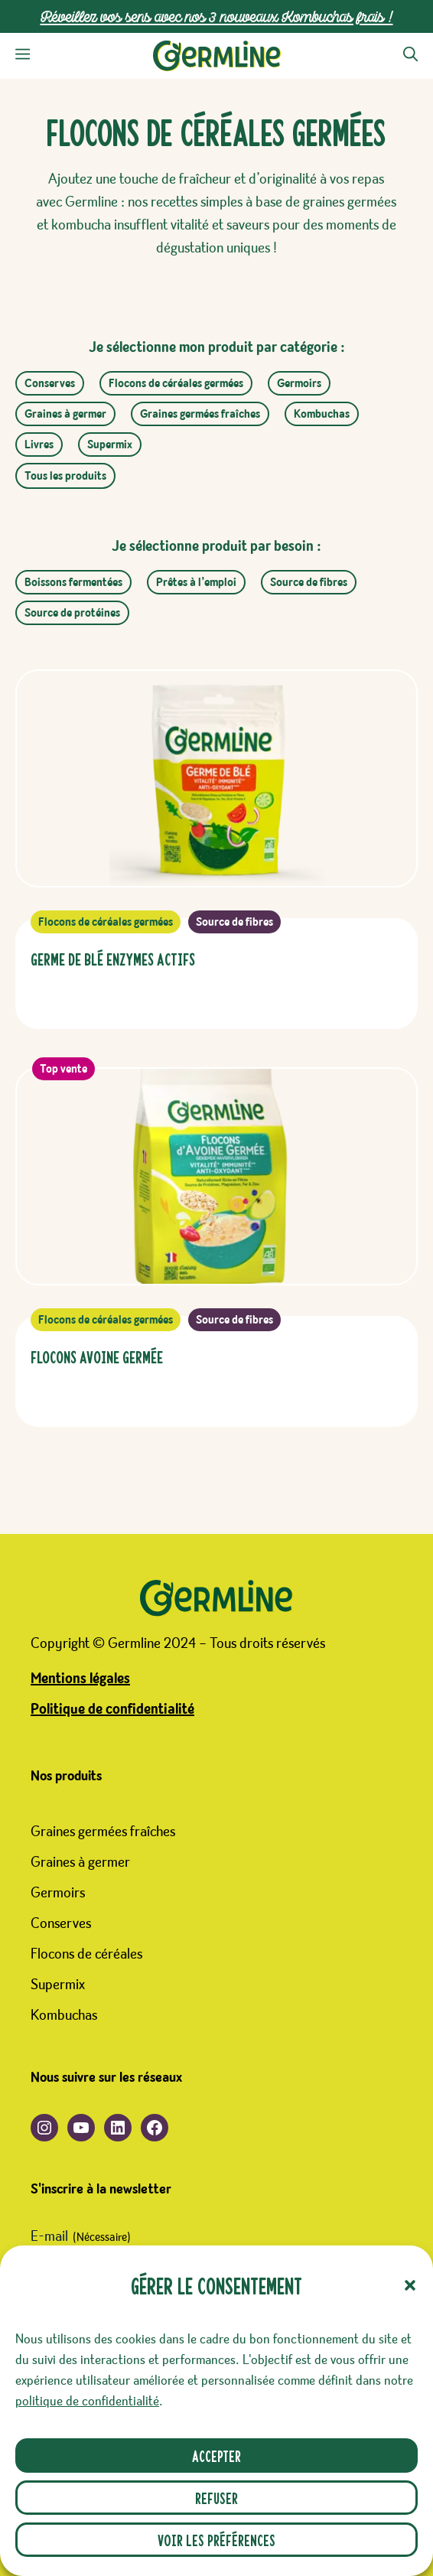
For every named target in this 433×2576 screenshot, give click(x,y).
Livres (39, 444)
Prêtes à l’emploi (196, 582)
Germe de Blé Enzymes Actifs (113, 958)
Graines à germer (65, 414)
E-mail (81, 2238)
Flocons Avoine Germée (97, 1356)
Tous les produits (65, 476)
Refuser (216, 2497)
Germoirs (299, 383)
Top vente (63, 1069)
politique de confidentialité (87, 2401)
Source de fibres (308, 582)
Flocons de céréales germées (176, 383)
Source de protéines (72, 613)
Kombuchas (322, 414)
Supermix (109, 444)
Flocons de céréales (86, 1954)
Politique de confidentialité (112, 1709)
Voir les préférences (216, 2539)
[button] (410, 2285)
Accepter (216, 2455)
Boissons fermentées (73, 582)
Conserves (49, 383)
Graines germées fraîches (200, 414)
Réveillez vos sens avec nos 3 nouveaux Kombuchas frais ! (217, 16)
